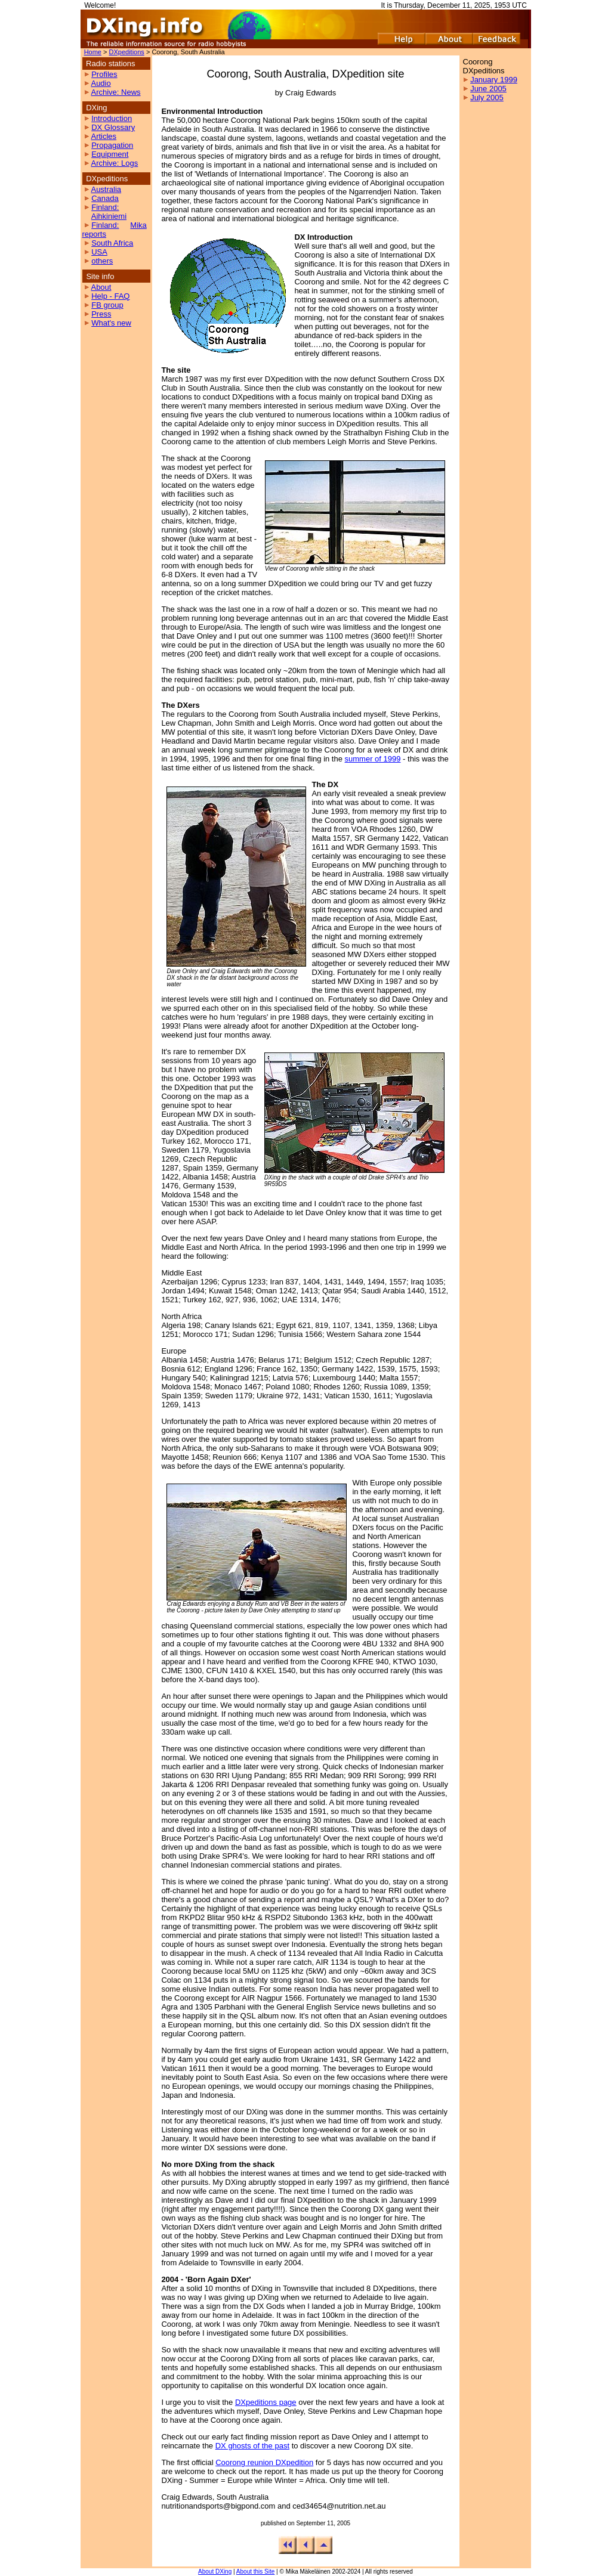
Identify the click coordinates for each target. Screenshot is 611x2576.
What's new (111, 322)
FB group (107, 305)
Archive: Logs (114, 163)
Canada (105, 198)
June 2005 (488, 88)
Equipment (109, 154)
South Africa (112, 243)
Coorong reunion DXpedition (264, 2462)
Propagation (112, 145)
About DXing (215, 2571)
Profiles (104, 74)
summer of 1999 (373, 758)
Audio (100, 83)
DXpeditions (126, 51)
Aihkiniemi (108, 216)
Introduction (111, 118)
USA (99, 251)
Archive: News (115, 92)
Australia (106, 189)
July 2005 (487, 97)
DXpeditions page (266, 2402)
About (101, 287)
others (102, 260)
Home (92, 51)
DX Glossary (113, 127)
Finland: (105, 207)
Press (101, 313)
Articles (103, 136)
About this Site (255, 2571)
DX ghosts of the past (252, 2445)
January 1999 (493, 79)
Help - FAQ (110, 296)
